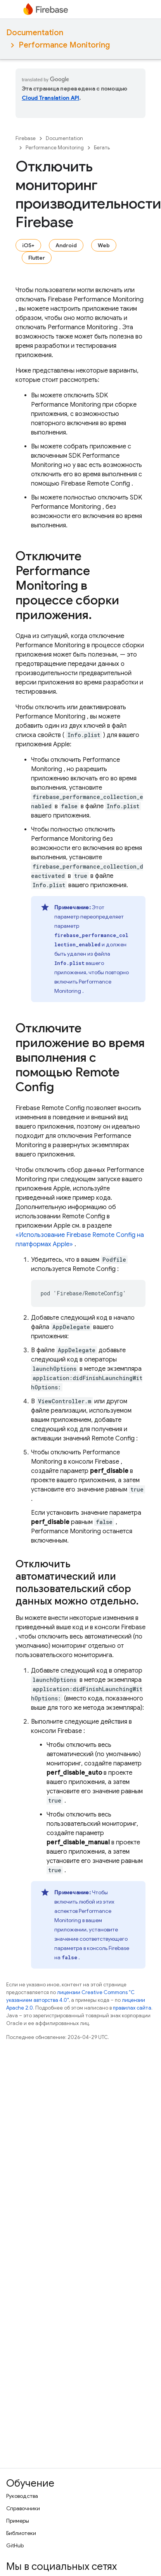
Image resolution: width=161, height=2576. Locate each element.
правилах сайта (132, 2008)
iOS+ (28, 245)
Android (66, 245)
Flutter (36, 257)
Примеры (17, 2520)
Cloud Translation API (50, 97)
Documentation (34, 33)
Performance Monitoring (64, 45)
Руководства (22, 2495)
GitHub (15, 2545)
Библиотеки (21, 2533)
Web (104, 245)
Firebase (26, 138)
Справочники (23, 2508)
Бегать (102, 147)
